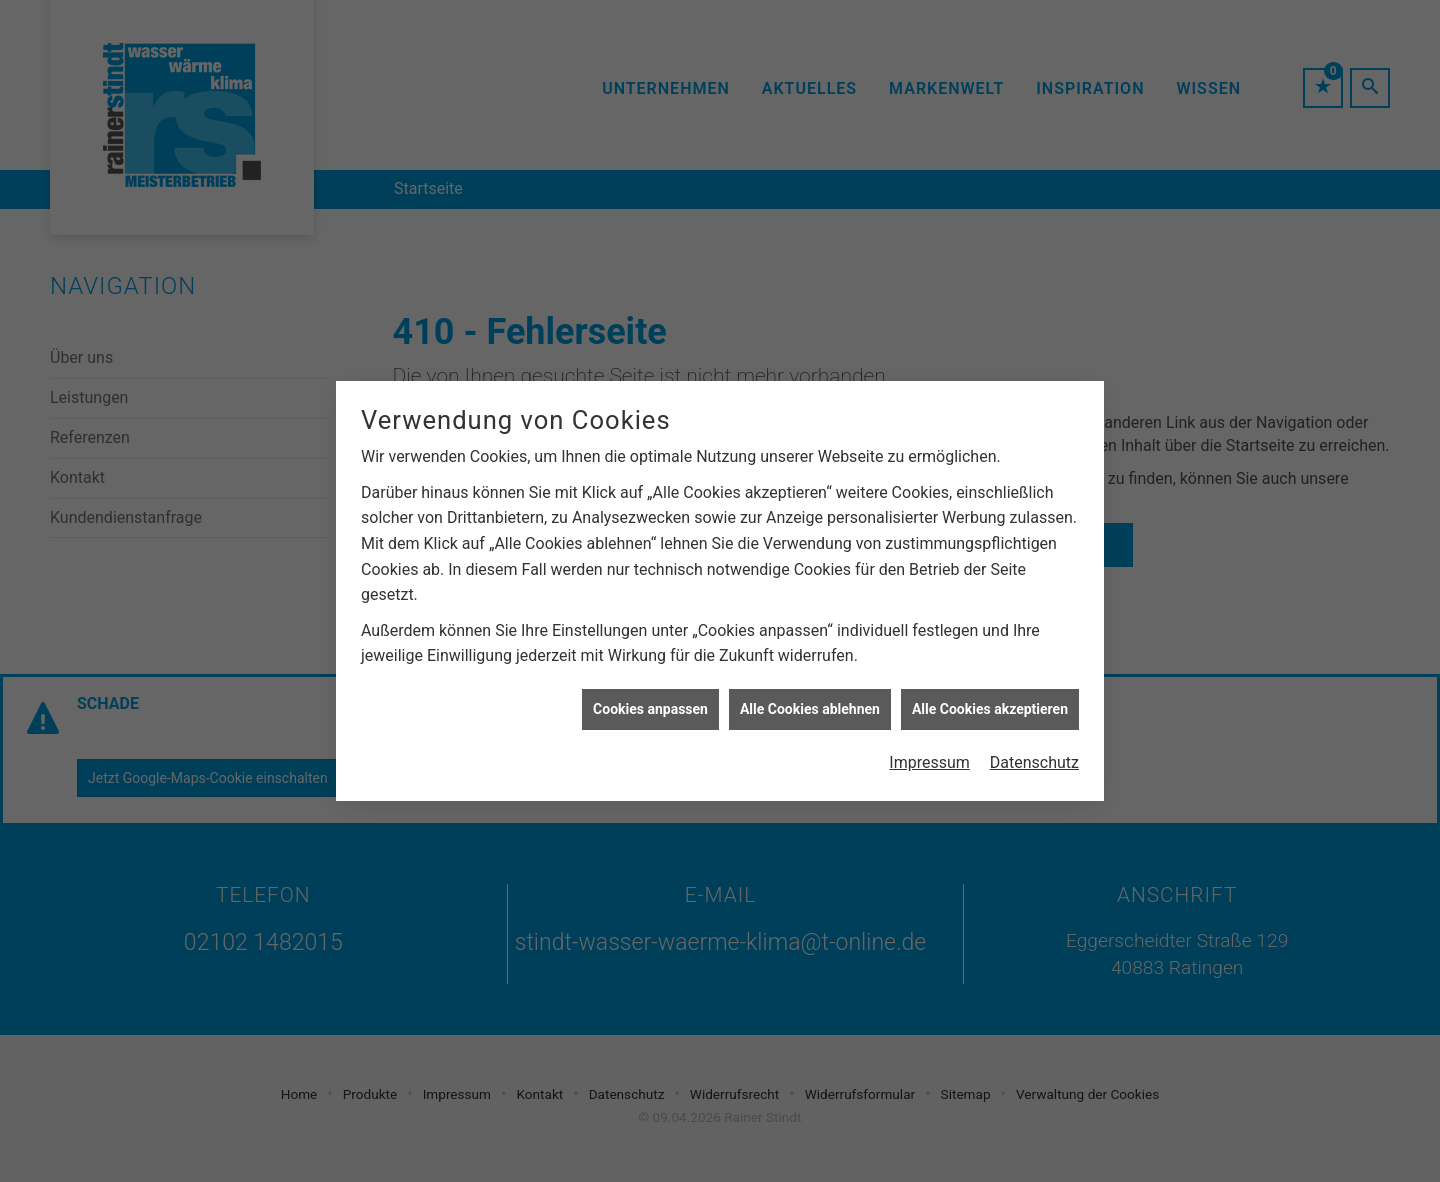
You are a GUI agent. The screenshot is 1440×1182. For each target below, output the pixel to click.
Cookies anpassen (650, 703)
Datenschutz (1034, 757)
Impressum (929, 757)
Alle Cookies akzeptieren (990, 703)
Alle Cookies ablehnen (810, 703)
